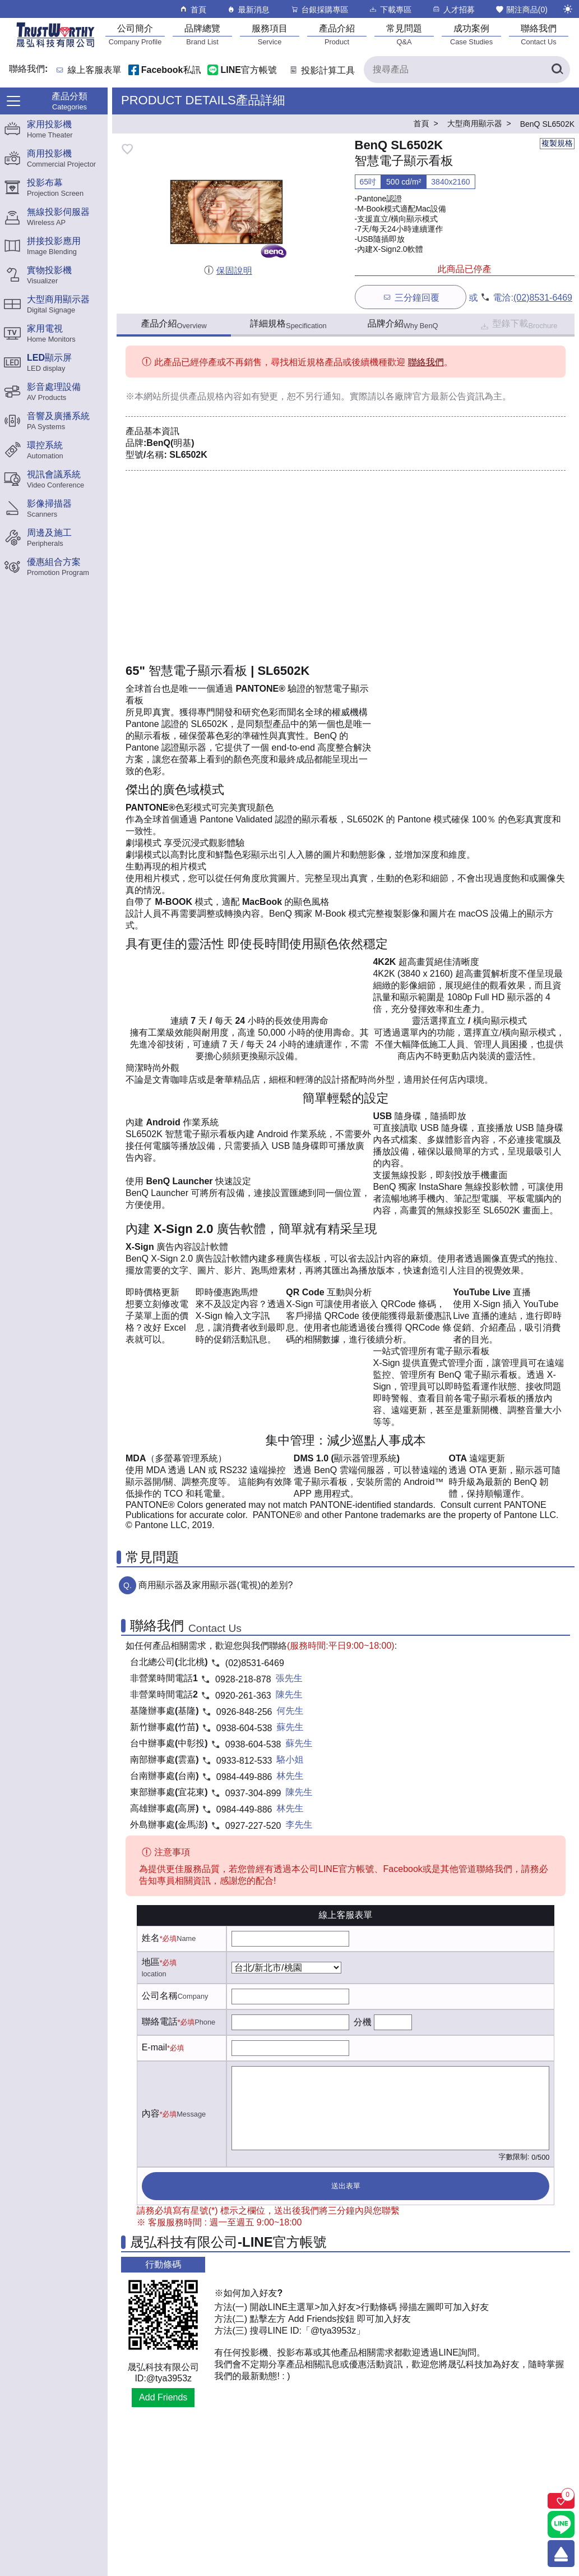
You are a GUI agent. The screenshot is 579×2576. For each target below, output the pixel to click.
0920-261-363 (243, 1695)
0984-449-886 (244, 1777)
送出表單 (345, 2186)
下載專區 (389, 9)
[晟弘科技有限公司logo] (55, 46)
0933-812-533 (244, 1760)
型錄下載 (518, 325)
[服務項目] (269, 34)
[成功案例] (471, 34)
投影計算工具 (321, 70)
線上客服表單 (95, 70)
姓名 (151, 1938)
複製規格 (557, 143)
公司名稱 (160, 1995)
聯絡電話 (160, 2021)
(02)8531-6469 (542, 297)
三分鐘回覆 (410, 297)
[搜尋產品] (467, 69)
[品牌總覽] (202, 34)
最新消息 (248, 9)
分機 (363, 2022)
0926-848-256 (244, 1712)
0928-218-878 (243, 1679)
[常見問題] (404, 34)
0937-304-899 (253, 1793)
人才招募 (453, 9)
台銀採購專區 (319, 9)
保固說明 (227, 270)
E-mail (154, 2047)
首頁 (192, 9)
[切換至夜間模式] (568, 9)
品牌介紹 (403, 324)
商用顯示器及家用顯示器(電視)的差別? (215, 1585)
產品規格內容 (215, 396)
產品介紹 (173, 324)
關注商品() (521, 9)
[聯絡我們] (538, 34)
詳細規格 (288, 324)
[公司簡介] (135, 34)
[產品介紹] (336, 34)
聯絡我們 (426, 362)
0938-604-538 (244, 1728)
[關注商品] (561, 2501)
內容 (151, 2113)
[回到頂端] (561, 2553)
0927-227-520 (253, 1825)
